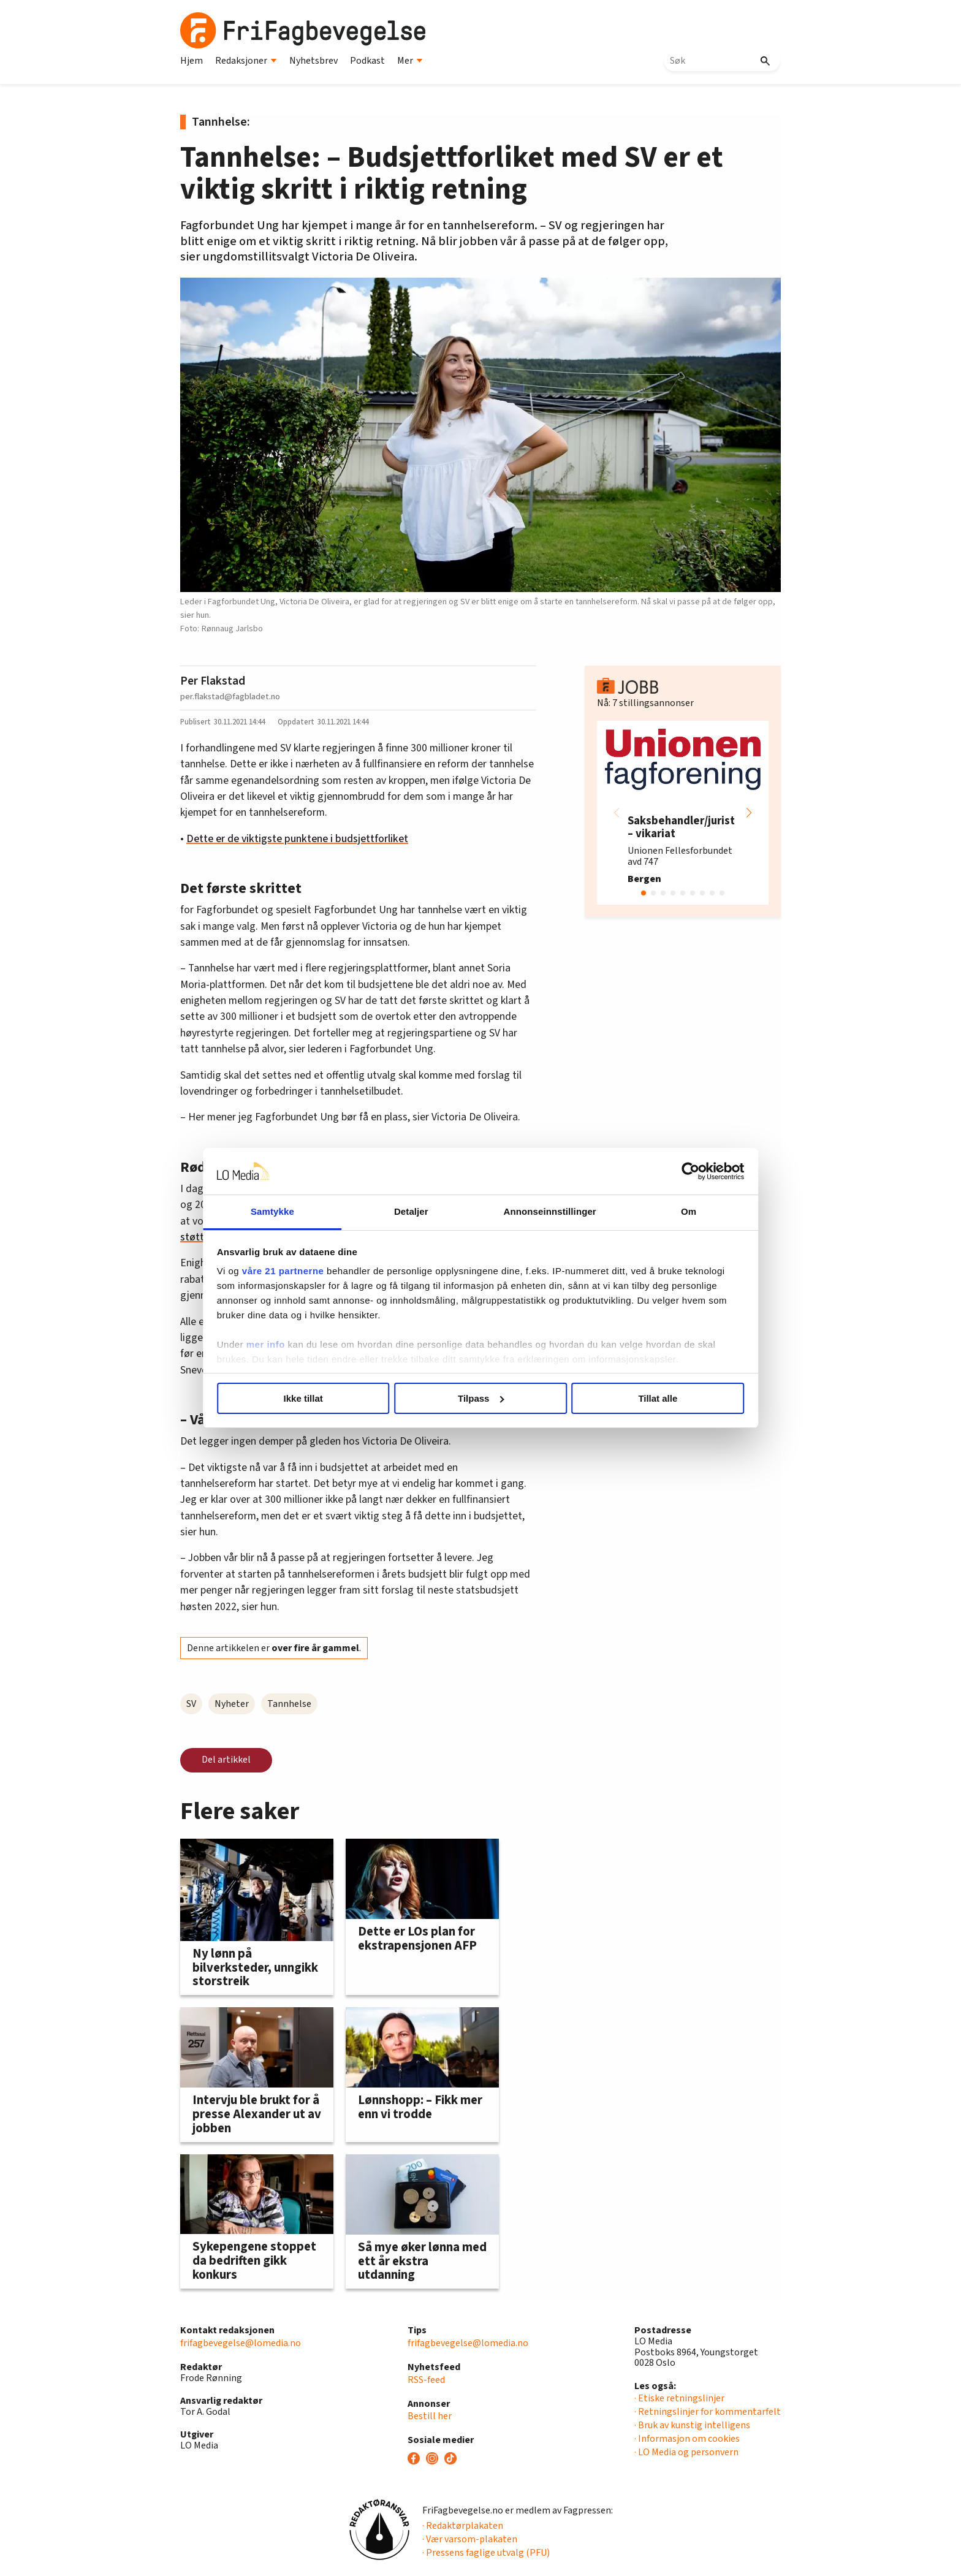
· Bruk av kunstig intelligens (692, 2425)
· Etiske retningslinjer (679, 2398)
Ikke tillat (304, 1398)
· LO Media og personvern (686, 2452)
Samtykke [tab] (273, 1211)
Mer (410, 60)
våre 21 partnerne (285, 1271)
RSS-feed (426, 2380)
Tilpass (481, 1398)
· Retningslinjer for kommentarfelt (707, 2411)
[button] (748, 812)
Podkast (367, 60)
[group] (683, 813)
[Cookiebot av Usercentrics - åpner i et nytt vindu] (689, 1171)
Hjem (191, 60)
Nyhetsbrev (313, 60)
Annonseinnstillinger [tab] (549, 1211)
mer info (267, 1344)
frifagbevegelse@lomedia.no (240, 2343)
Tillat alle (657, 1398)
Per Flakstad (212, 681)
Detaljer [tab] (412, 1211)
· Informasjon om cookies (687, 2438)
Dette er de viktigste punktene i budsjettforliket (297, 838)
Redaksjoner (246, 60)
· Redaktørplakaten (462, 2525)
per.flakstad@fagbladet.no (230, 696)
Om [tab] (687, 1211)
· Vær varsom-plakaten (469, 2539)
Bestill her (430, 2416)
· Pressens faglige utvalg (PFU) (486, 2552)
